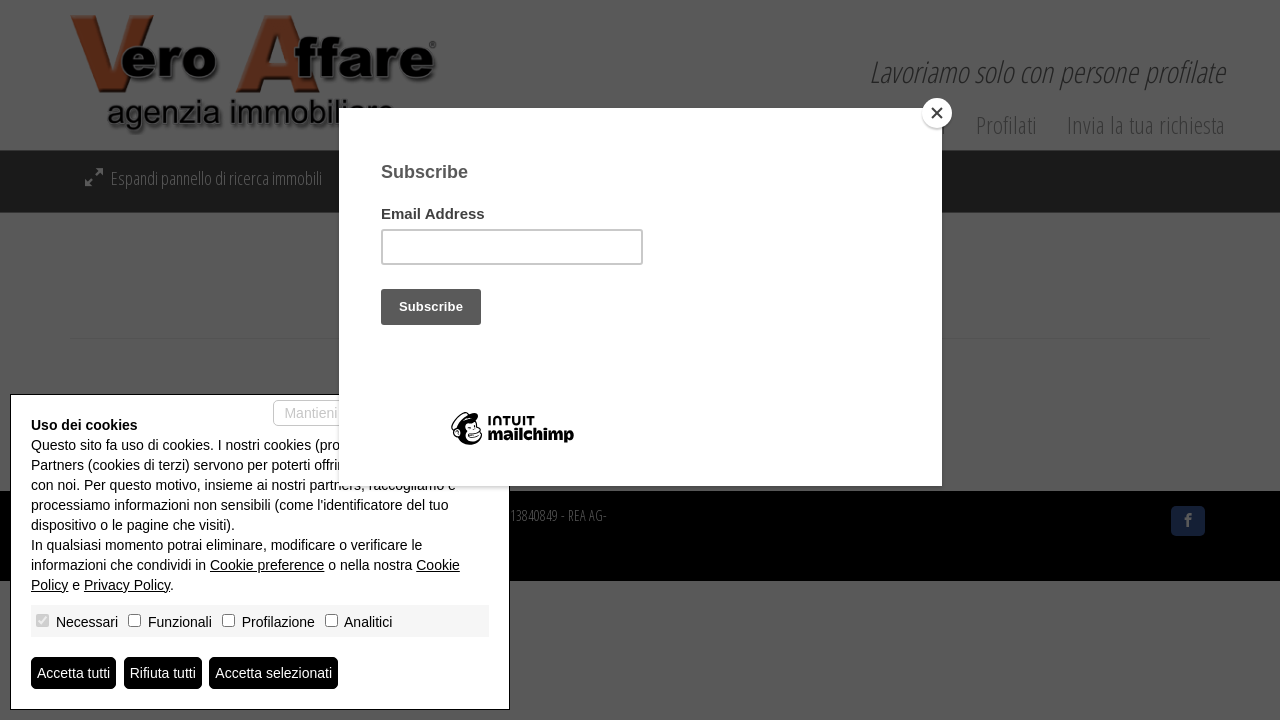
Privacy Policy (127, 585)
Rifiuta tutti (163, 673)
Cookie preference (267, 565)
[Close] (937, 113)
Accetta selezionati (273, 673)
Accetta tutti (73, 673)
